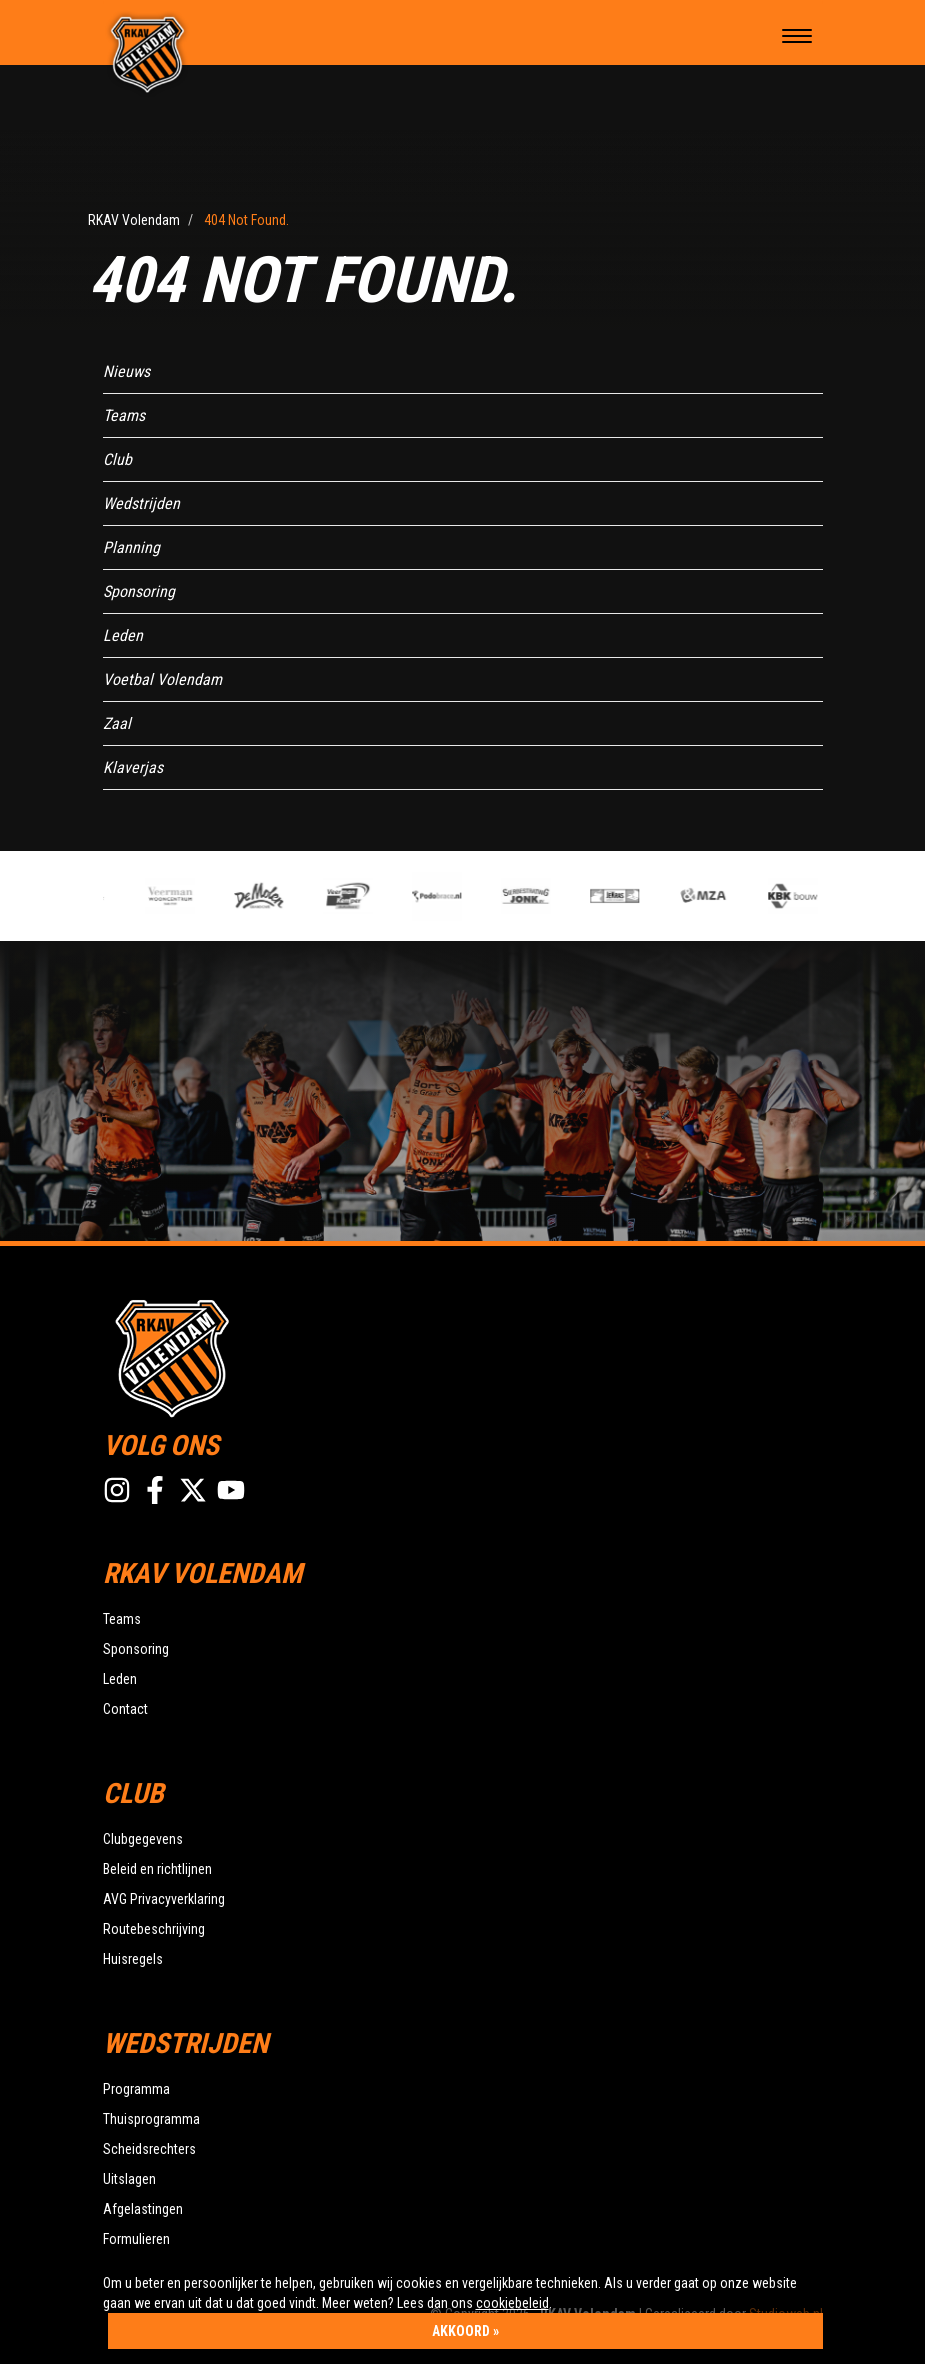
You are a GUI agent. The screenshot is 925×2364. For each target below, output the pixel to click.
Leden (123, 635)
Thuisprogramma (151, 2119)
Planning (131, 547)
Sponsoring (139, 591)
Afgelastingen (143, 2209)
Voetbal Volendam (162, 679)
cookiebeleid (512, 2303)
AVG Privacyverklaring (164, 1899)
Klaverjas (133, 767)
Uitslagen (129, 2179)
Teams (124, 415)
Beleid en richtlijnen (157, 1869)
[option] (351, 896)
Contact (125, 1709)
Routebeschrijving (154, 1929)
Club (117, 459)
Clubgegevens (143, 1839)
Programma (136, 2089)
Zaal (117, 723)
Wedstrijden (141, 503)
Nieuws (126, 371)
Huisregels (133, 1959)
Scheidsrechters (149, 2149)
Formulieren (136, 2239)
